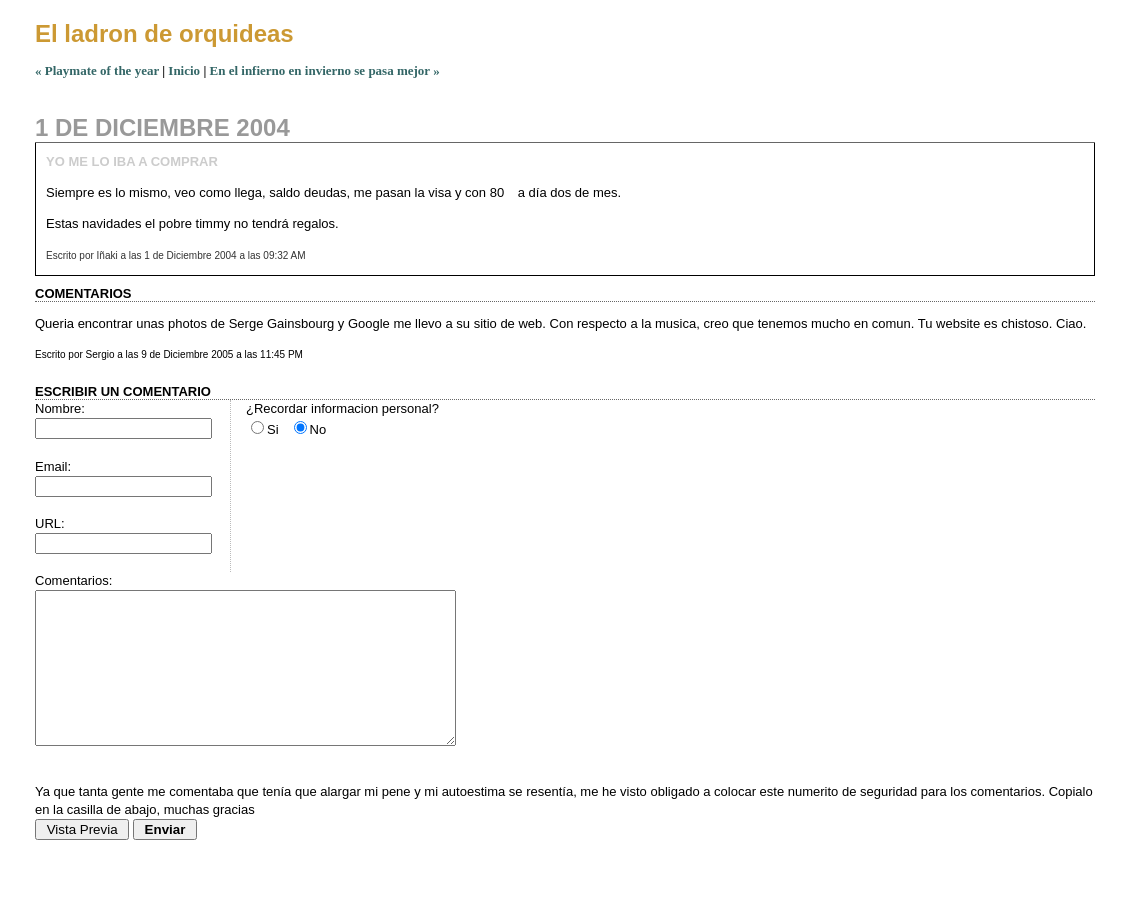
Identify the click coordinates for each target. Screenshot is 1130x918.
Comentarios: (73, 580)
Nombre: (60, 408)
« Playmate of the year (97, 70)
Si (273, 429)
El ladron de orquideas (164, 33)
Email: (53, 466)
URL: (50, 523)
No (318, 429)
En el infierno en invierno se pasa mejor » (325, 70)
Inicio (184, 70)
